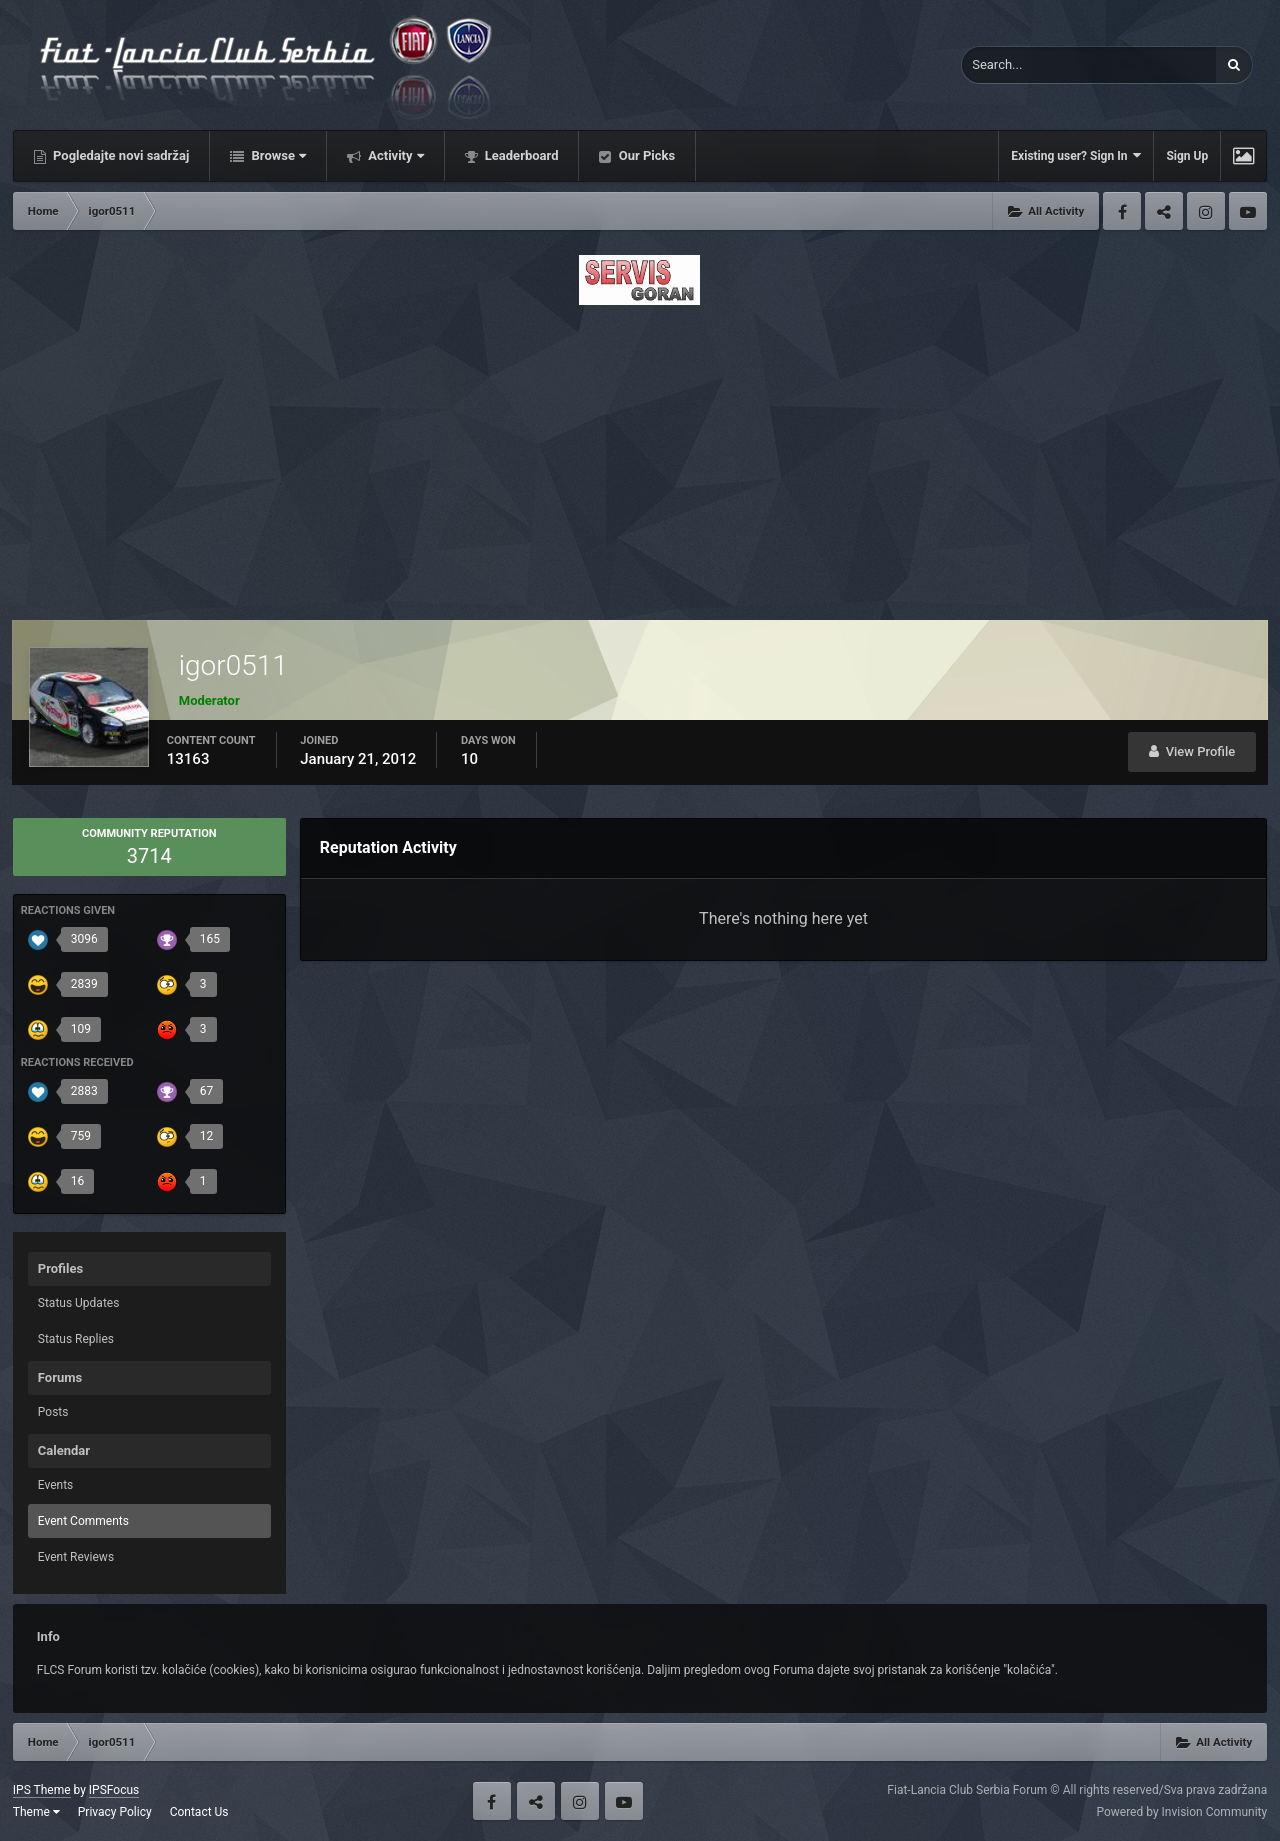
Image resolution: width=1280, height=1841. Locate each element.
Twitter (1164, 211)
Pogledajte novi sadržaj (120, 155)
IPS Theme (42, 1790)
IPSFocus (114, 1790)
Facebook (1122, 211)
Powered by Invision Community (1181, 1812)
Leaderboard (520, 155)
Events (56, 1485)
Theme (36, 1812)
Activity (394, 155)
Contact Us (199, 1812)
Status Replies (76, 1339)
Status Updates (79, 1303)
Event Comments (83, 1521)
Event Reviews (76, 1557)
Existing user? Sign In (1076, 155)
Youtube (1248, 211)
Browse (277, 155)
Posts (53, 1412)
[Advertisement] (640, 457)
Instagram (1206, 211)
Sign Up (1187, 156)
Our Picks (645, 155)
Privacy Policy (115, 1812)
